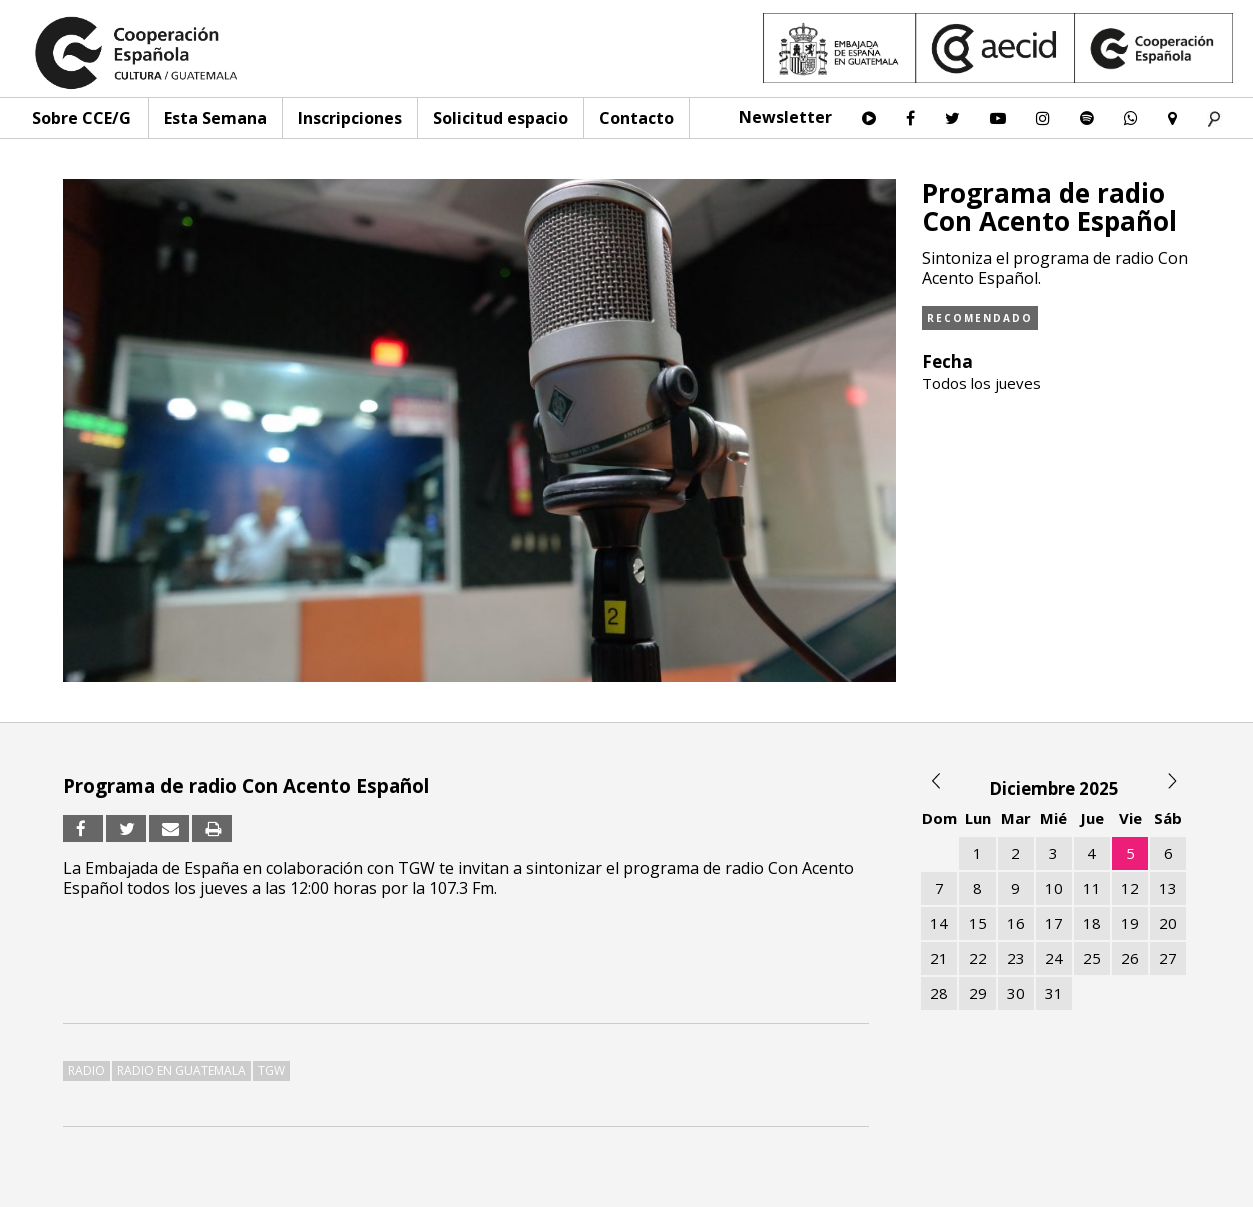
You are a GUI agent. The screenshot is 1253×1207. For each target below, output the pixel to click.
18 (1092, 923)
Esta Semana (215, 118)
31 (1054, 993)
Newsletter (785, 117)
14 (939, 923)
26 (1130, 958)
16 (1016, 923)
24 (1054, 958)
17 (1054, 923)
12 (1130, 888)
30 (1016, 993)
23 (1016, 958)
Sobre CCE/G (81, 118)
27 (1168, 958)
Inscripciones (350, 118)
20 (1168, 923)
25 (1092, 958)
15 (978, 923)
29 (978, 993)
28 (939, 993)
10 (1054, 888)
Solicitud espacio (500, 118)
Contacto (636, 118)
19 (1130, 923)
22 (978, 958)
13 (1168, 888)
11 (1092, 888)
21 (939, 958)
